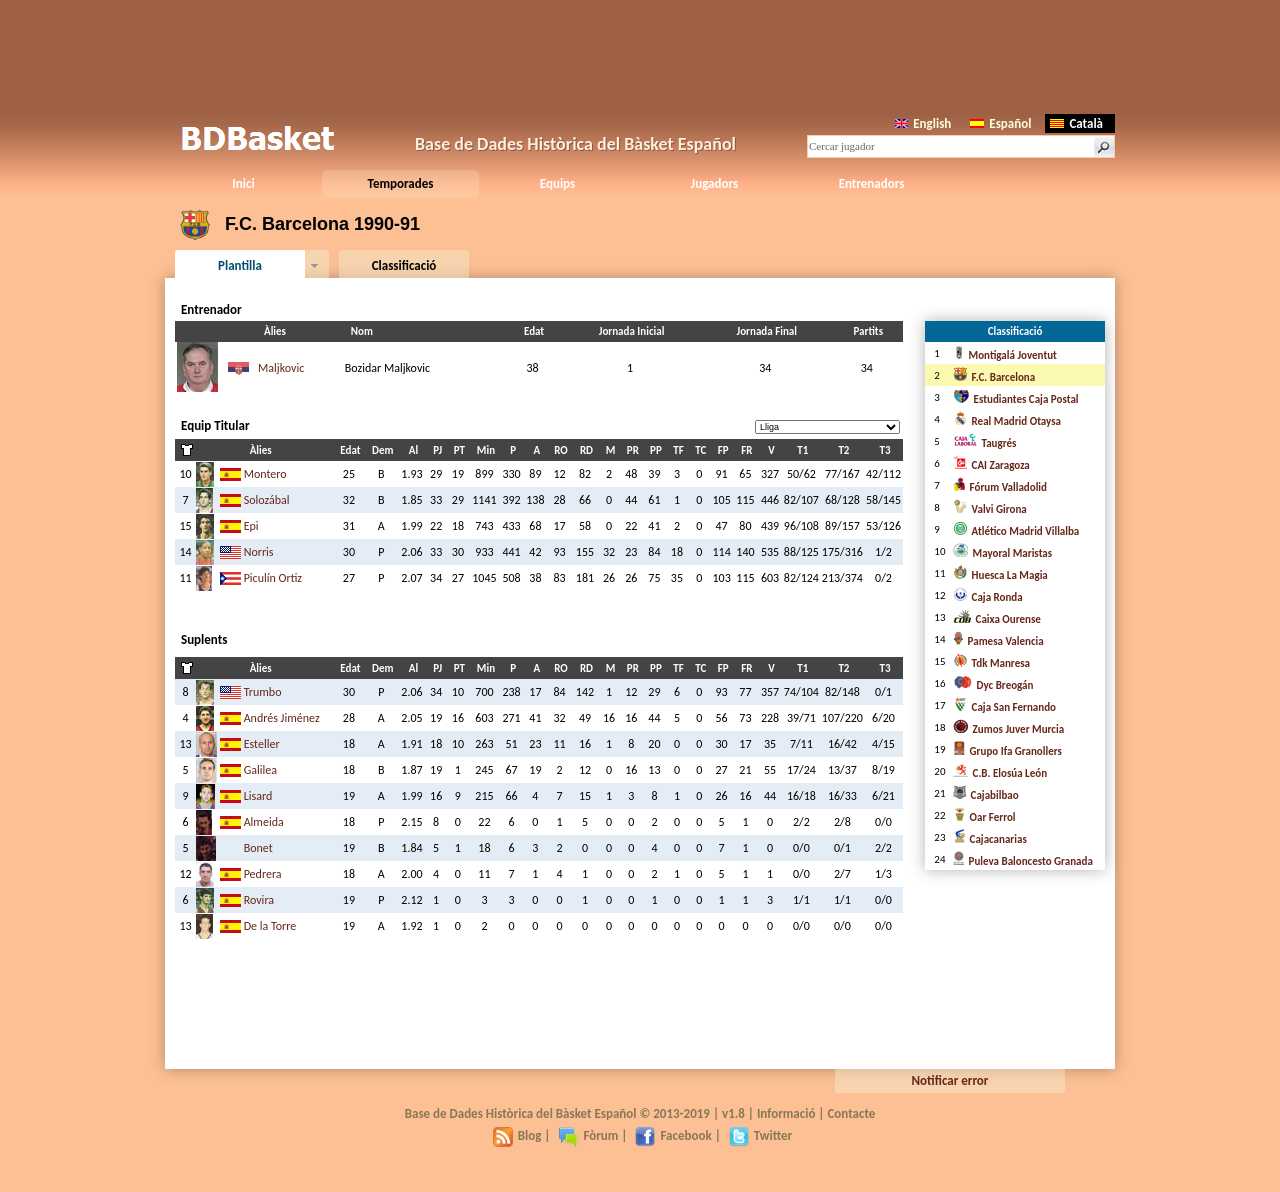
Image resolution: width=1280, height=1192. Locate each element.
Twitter (760, 1135)
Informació (786, 1113)
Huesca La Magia (1000, 575)
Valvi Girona (990, 509)
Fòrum (588, 1135)
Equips (557, 183)
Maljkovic (281, 368)
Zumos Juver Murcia (1009, 729)
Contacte (851, 1113)
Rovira (259, 900)
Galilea (260, 770)
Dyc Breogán (993, 685)
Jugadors (714, 183)
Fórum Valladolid (1000, 487)
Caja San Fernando (1004, 707)
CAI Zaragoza (991, 465)
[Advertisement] (640, 55)
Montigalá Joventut (1005, 355)
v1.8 (733, 1113)
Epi (251, 526)
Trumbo (263, 692)
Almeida (264, 822)
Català (1076, 123)
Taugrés (985, 443)
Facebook (673, 1135)
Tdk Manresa (991, 663)
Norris (259, 552)
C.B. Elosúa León (1000, 773)
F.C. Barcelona (994, 377)
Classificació (404, 265)
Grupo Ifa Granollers (1007, 751)
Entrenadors (872, 183)
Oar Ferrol (984, 817)
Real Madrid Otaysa (1007, 421)
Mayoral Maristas (1003, 553)
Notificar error (950, 1080)
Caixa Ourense (997, 619)
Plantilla (240, 265)
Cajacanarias (990, 839)
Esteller (262, 744)
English (923, 123)
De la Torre (270, 926)
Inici (243, 183)
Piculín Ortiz (273, 578)
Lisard (258, 796)
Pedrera (263, 874)
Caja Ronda (988, 597)
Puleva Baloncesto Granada (1023, 861)
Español (1000, 123)
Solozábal (267, 500)
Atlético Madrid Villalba (1016, 531)
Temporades (401, 183)
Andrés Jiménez (282, 718)
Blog (517, 1135)
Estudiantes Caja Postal (1016, 399)
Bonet (258, 848)
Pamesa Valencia (998, 641)
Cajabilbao (986, 795)
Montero (265, 474)
